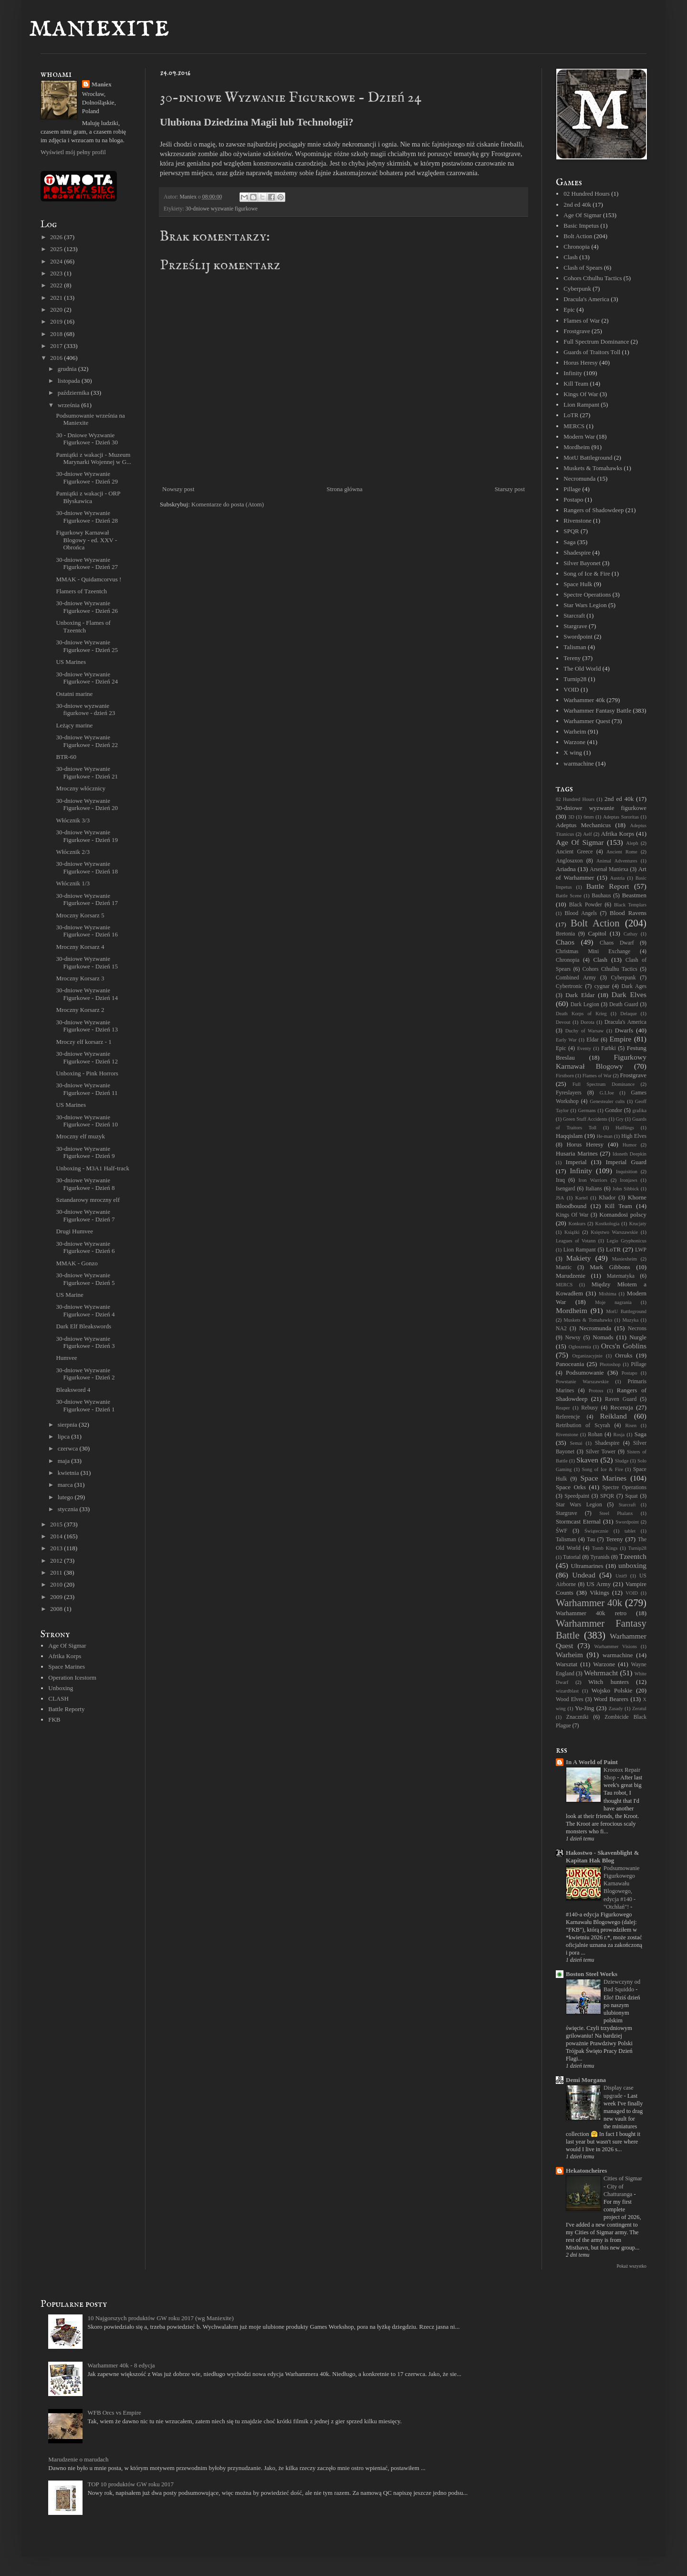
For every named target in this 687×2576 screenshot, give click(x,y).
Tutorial (572, 1557)
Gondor (613, 1110)
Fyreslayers (569, 1093)
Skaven (587, 1460)
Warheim (574, 731)
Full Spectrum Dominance (596, 341)
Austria (617, 878)
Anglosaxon (569, 861)
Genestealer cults (607, 1101)
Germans (587, 1110)
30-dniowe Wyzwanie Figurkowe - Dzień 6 (85, 1247)
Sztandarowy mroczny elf (88, 1199)
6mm (588, 817)
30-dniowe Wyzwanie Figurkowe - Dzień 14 (86, 994)
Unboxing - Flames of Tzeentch (83, 626)
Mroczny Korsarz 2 (80, 1009)
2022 (57, 285)
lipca (65, 1436)
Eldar (592, 1040)
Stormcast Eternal (578, 1521)
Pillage (572, 489)
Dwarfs (624, 1030)
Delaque (628, 1013)
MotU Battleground (587, 457)
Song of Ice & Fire (586, 573)
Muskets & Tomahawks (592, 468)
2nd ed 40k (577, 204)
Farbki (608, 1048)
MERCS (573, 426)
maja (65, 1460)
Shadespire (577, 552)
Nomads (603, 1337)
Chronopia (576, 246)
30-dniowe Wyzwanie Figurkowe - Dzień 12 (86, 1057)
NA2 (561, 1328)
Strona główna (344, 489)
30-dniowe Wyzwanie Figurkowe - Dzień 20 (86, 804)
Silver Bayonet (582, 563)
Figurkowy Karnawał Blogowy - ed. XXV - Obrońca (86, 540)
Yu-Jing (584, 1708)
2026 (57, 237)
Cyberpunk (577, 288)
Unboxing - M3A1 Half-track (92, 1168)
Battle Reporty (66, 1709)
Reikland (613, 1416)
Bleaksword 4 (73, 1389)
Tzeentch (632, 1556)
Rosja (619, 1434)
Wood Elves (569, 1699)
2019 (57, 321)
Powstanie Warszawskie (582, 1381)
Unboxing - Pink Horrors (87, 1073)
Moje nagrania (613, 1302)
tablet (630, 1531)
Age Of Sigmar (67, 1645)
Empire (621, 1039)
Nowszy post (178, 489)
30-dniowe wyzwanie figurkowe (222, 209)
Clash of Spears (583, 267)
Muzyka (630, 1320)
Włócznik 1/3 (72, 883)
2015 (57, 1524)
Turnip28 (574, 679)
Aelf (587, 834)
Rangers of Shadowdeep (593, 510)
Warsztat (566, 1664)
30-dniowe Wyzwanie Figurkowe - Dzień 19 (86, 836)
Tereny (572, 658)
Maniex (102, 84)
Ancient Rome (621, 851)
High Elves (633, 1136)
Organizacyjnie (587, 1355)
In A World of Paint (592, 1762)
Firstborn (565, 1075)
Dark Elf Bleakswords (83, 1326)
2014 (57, 1536)
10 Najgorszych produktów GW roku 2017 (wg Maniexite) (160, 2318)
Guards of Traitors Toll (591, 352)
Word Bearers (610, 1699)
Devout (563, 1022)
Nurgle (637, 1337)
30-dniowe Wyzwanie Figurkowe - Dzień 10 (86, 1121)
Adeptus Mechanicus (583, 825)
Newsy (572, 1338)
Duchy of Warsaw (584, 1030)
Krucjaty (637, 1223)
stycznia (69, 1509)
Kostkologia (607, 1223)
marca (66, 1484)
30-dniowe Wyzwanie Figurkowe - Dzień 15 (86, 962)
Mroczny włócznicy (80, 788)
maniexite (99, 27)
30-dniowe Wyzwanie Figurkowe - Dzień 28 (86, 516)
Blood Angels (580, 913)
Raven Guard (620, 1399)
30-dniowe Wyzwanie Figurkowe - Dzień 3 (85, 1342)
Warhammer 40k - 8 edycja (121, 2365)
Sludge (622, 1460)
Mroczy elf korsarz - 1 (83, 1041)
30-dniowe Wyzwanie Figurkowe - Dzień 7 (85, 1215)
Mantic (564, 1267)
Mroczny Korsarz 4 (80, 946)
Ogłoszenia (580, 1346)
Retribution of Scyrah (583, 1425)
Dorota (587, 1022)
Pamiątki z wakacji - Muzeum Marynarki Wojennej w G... (93, 458)
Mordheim (576, 447)
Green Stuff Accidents (585, 1119)
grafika (639, 1110)
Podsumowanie (585, 1372)
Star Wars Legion (584, 605)
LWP (640, 1250)
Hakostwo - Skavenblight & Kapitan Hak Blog (602, 1856)
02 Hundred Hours (586, 193)
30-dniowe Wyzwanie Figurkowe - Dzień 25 (86, 646)
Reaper (563, 1407)
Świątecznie (596, 1531)
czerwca (69, 1448)
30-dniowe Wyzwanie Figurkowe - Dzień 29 (86, 477)
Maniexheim (624, 1259)
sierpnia (68, 1424)
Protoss (596, 1390)
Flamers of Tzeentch (81, 591)
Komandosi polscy (622, 1214)
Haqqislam (569, 1135)
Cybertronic (569, 986)
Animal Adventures (616, 860)
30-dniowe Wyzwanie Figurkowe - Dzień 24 (86, 678)
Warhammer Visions (615, 1646)
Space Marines (66, 1666)
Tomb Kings (605, 1548)
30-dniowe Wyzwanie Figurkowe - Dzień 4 (85, 1310)
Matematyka (621, 1276)
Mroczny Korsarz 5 (80, 915)
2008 (57, 1608)
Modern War (579, 436)
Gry (620, 1119)
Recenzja (621, 1407)
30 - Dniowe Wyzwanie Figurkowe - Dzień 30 (86, 438)
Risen (630, 1425)
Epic (569, 309)
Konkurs (576, 1223)
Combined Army (576, 978)
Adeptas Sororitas (621, 817)
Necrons (637, 1328)
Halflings (624, 1127)
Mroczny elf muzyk (80, 1136)
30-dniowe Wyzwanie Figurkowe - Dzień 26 (86, 606)
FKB (54, 1719)
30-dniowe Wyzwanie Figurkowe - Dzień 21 (86, 772)
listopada (70, 380)
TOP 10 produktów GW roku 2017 (130, 2484)
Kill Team (575, 383)
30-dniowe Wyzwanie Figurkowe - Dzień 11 (86, 1089)
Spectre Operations (587, 594)
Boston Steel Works (591, 1973)
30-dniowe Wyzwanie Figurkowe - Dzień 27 (86, 563)
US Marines (70, 661)
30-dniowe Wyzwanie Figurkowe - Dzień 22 (86, 741)
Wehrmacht (601, 1673)
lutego (66, 1497)
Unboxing (60, 1688)
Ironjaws (628, 1180)
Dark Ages (634, 986)
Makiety (578, 1258)
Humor (629, 1144)
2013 (57, 1548)
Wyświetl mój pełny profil (73, 152)
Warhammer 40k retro (591, 1613)
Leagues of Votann (575, 1240)
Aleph (632, 843)
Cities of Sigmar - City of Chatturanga (623, 2186)
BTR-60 (66, 756)
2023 (57, 273)
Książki (572, 1232)
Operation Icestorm (72, 1677)
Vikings (599, 1592)
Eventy (584, 1048)
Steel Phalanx (616, 1513)
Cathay (630, 933)
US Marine (69, 1294)
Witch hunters (608, 1681)
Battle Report (607, 886)
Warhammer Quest (586, 721)
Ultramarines (587, 1565)
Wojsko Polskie (612, 1690)
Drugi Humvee (74, 1231)
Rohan (595, 1434)
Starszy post (510, 489)
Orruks (623, 1355)
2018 (57, 333)
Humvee (66, 1357)
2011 (57, 1572)
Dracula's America (586, 299)
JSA (560, 1197)
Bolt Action (577, 236)
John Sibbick (626, 1188)
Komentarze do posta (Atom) (227, 504)
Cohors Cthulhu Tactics (592, 278)
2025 (57, 248)
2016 (57, 357)
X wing (572, 752)
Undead (583, 1575)
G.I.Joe (607, 1092)
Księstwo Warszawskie (614, 1232)
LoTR (570, 415)
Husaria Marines (577, 1153)
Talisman (574, 647)
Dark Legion (585, 1004)
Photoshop (610, 1364)
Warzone (574, 742)
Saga (569, 542)
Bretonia (565, 934)
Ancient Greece (574, 852)
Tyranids (600, 1557)
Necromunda (579, 478)
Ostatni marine (74, 693)
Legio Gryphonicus (626, 1240)
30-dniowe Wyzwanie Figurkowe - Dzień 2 (85, 1374)
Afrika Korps (64, 1656)
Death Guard (623, 1004)
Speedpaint (576, 1496)
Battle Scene (569, 895)
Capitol (597, 933)
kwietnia (69, 1472)
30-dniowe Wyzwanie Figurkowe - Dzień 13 (86, 1026)
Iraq (560, 1180)
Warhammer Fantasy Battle (597, 710)
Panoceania (570, 1363)
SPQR (571, 531)
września (69, 405)
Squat (631, 1496)
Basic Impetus (581, 225)
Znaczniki (577, 1717)
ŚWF (561, 1531)
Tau (591, 1539)
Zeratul (639, 1708)
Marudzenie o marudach (78, 2459)
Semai (576, 1443)
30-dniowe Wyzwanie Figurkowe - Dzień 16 (86, 931)
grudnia (68, 368)
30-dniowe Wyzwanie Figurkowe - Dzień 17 (86, 899)
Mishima (607, 1293)
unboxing (632, 1565)
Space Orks (571, 1487)
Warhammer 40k (584, 700)
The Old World (582, 668)
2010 (57, 1584)
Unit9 (621, 1575)
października (74, 392)
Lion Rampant (581, 404)
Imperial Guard (625, 1162)
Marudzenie (570, 1275)
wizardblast (567, 1690)
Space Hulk (577, 584)
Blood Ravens (628, 912)
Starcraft (574, 615)
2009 (57, 1596)
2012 (57, 1560)
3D (571, 817)
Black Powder (585, 905)
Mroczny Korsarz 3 (80, 978)
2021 (57, 297)
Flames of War (581, 320)
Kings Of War (580, 394)
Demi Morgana (586, 2079)
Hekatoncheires (586, 2170)
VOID (571, 689)
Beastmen (634, 895)
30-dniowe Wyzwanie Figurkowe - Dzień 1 (85, 1405)
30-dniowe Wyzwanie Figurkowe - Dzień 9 (85, 1152)
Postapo (573, 499)
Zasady (616, 1708)
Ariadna (566, 869)
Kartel (581, 1197)
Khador (607, 1198)
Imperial (576, 1162)
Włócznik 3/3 (72, 820)
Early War (566, 1039)
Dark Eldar (579, 995)
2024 (57, 261)
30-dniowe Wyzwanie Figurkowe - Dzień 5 (85, 1279)
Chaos (565, 942)
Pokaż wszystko (631, 2266)
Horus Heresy (580, 362)
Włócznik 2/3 (72, 851)
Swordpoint (578, 636)
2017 (57, 345)
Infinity (572, 373)
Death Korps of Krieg (581, 1013)
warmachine (578, 763)
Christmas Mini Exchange (593, 951)
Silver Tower (600, 1452)
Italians (593, 1189)
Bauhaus (601, 896)
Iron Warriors (592, 1180)
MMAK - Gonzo (76, 1263)
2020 (57, 309)
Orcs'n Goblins (623, 1346)
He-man (604, 1136)
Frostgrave (576, 331)
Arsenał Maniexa (609, 869)
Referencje (568, 1417)
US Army (598, 1584)
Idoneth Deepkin (629, 1154)
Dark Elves (629, 994)
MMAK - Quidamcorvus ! (88, 579)
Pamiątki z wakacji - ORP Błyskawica (88, 497)
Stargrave (575, 626)
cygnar (602, 986)
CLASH (58, 1698)
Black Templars (630, 904)
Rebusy (589, 1408)
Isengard (565, 1189)
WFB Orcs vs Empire (114, 2412)
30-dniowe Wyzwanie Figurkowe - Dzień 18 (86, 867)
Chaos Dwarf (617, 943)
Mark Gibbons (610, 1267)
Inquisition (626, 1171)
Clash (570, 257)
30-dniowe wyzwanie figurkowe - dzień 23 (85, 709)
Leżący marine (74, 725)
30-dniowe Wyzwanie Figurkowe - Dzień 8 (85, 1184)
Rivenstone (577, 520)
